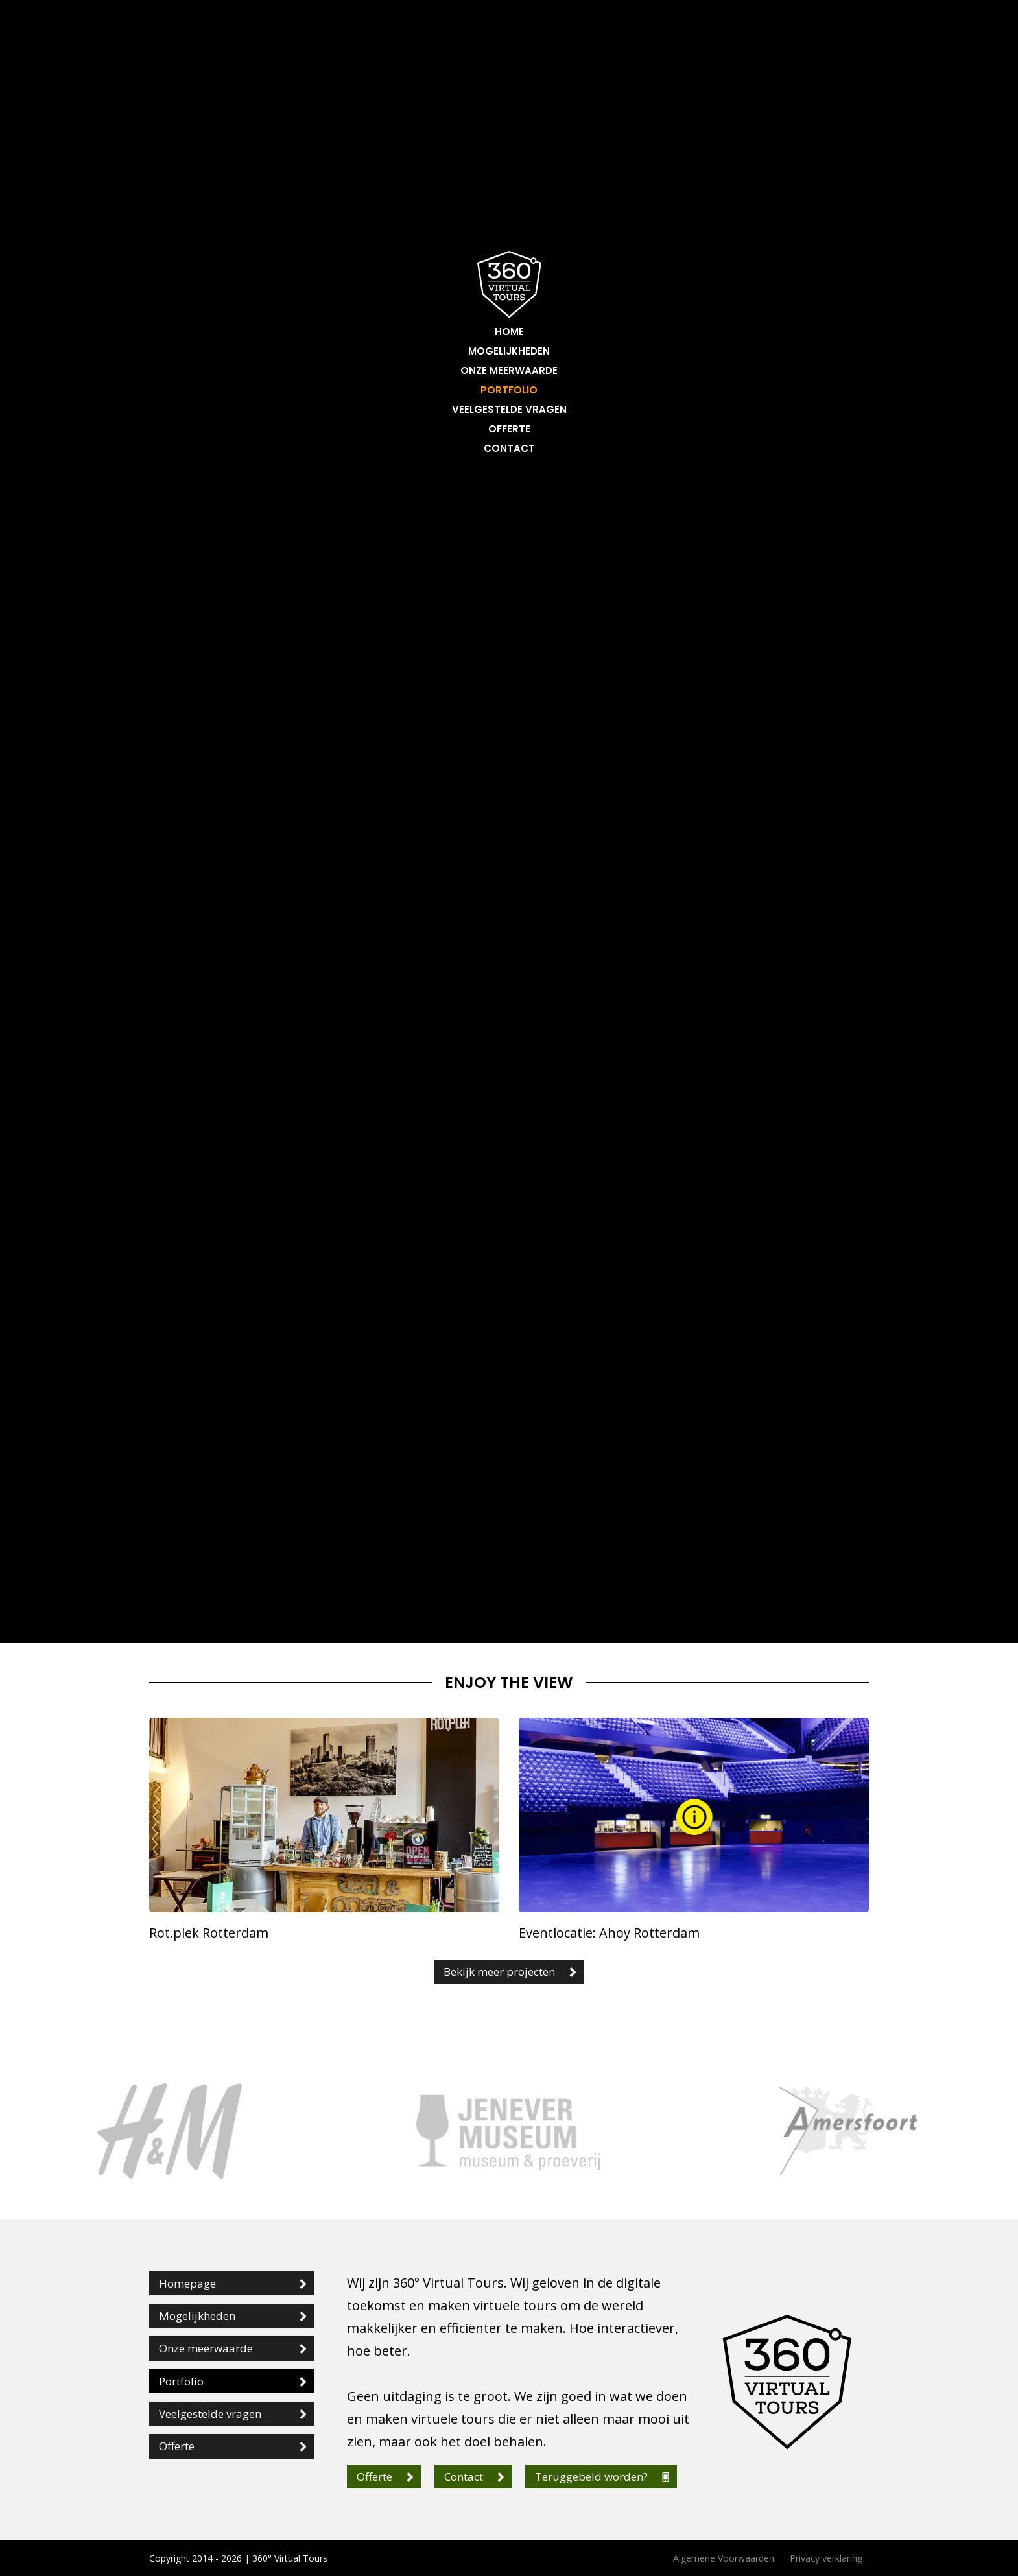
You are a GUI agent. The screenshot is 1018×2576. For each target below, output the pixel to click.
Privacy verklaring (826, 2558)
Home (509, 331)
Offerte (509, 429)
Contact (509, 448)
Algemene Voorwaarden (723, 2558)
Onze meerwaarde (509, 370)
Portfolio (509, 390)
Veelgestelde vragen (509, 409)
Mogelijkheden (509, 351)
